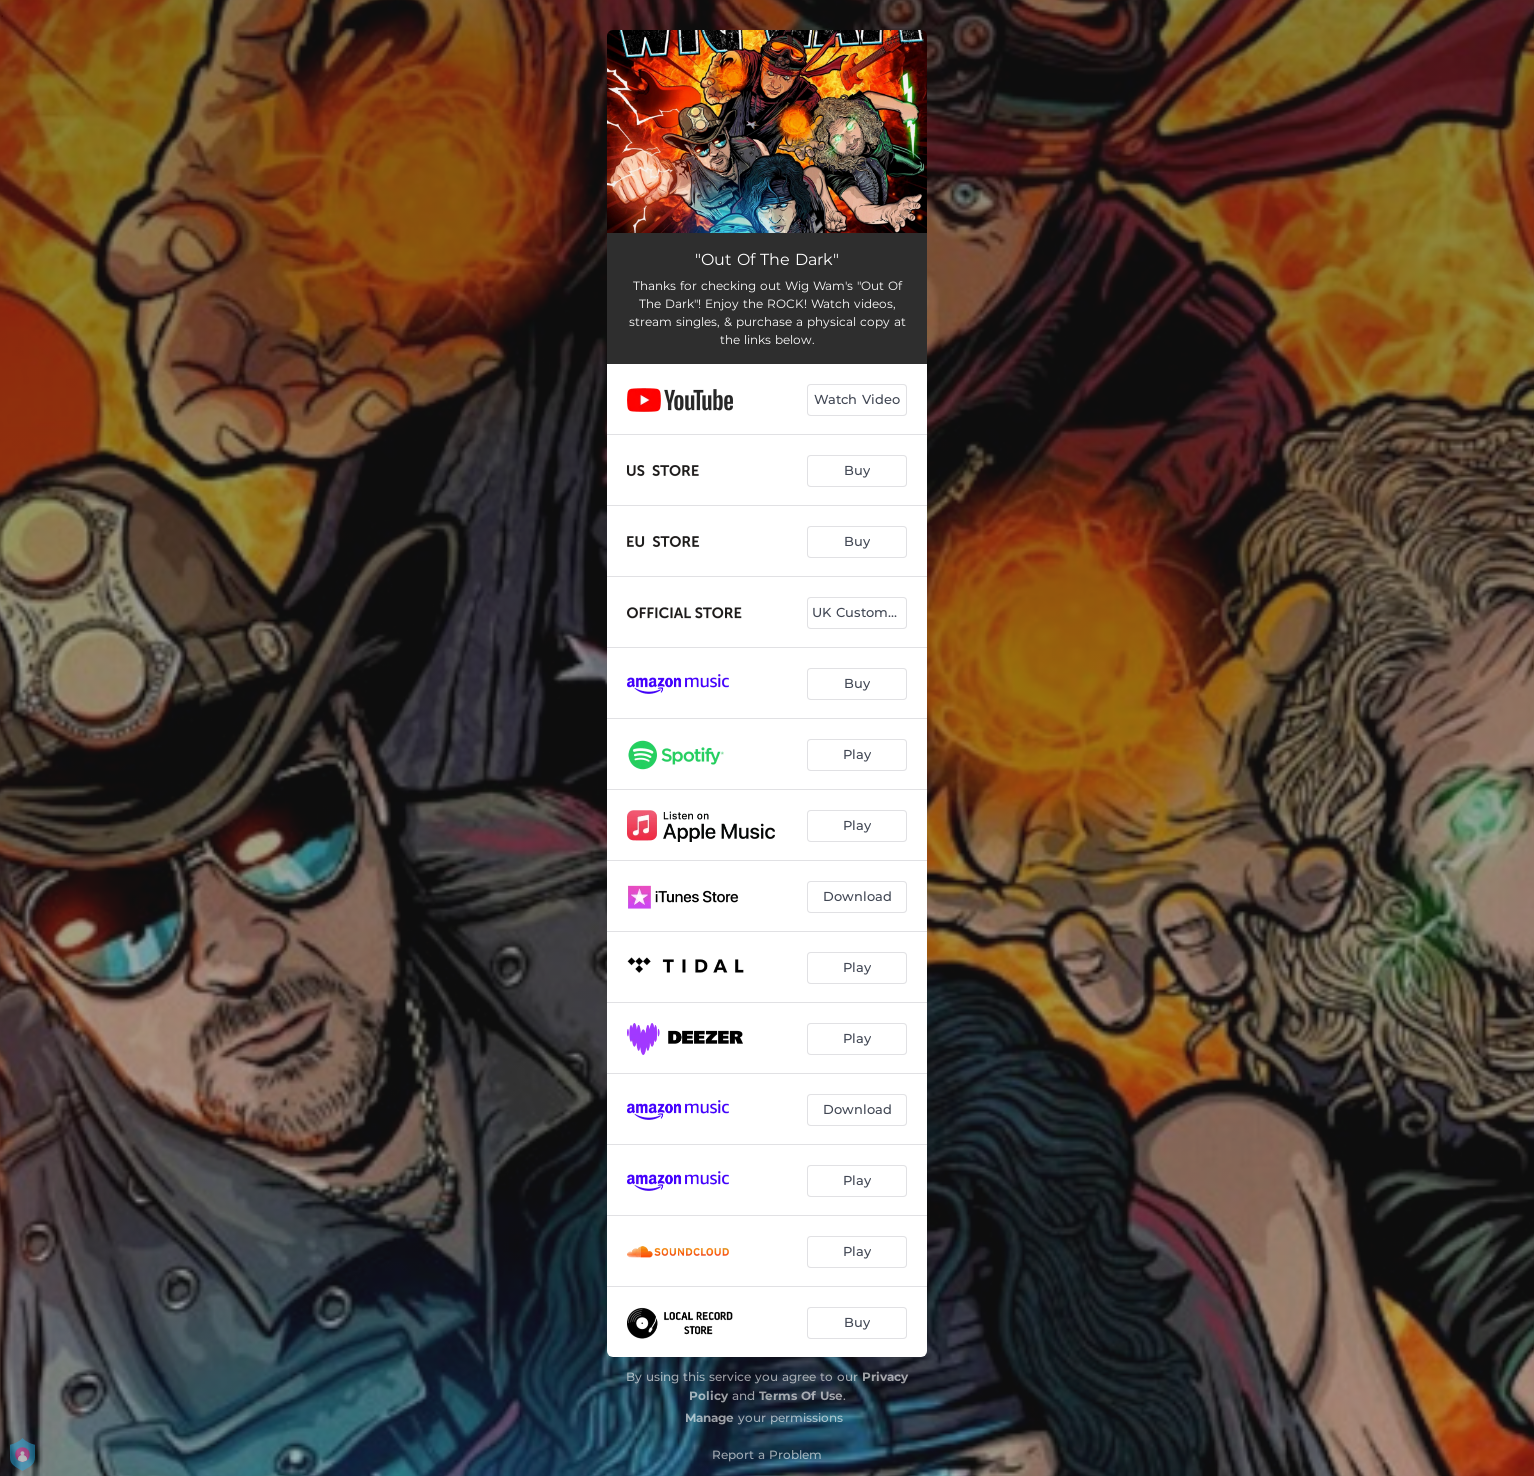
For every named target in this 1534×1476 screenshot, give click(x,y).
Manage (709, 1417)
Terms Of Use (801, 1395)
